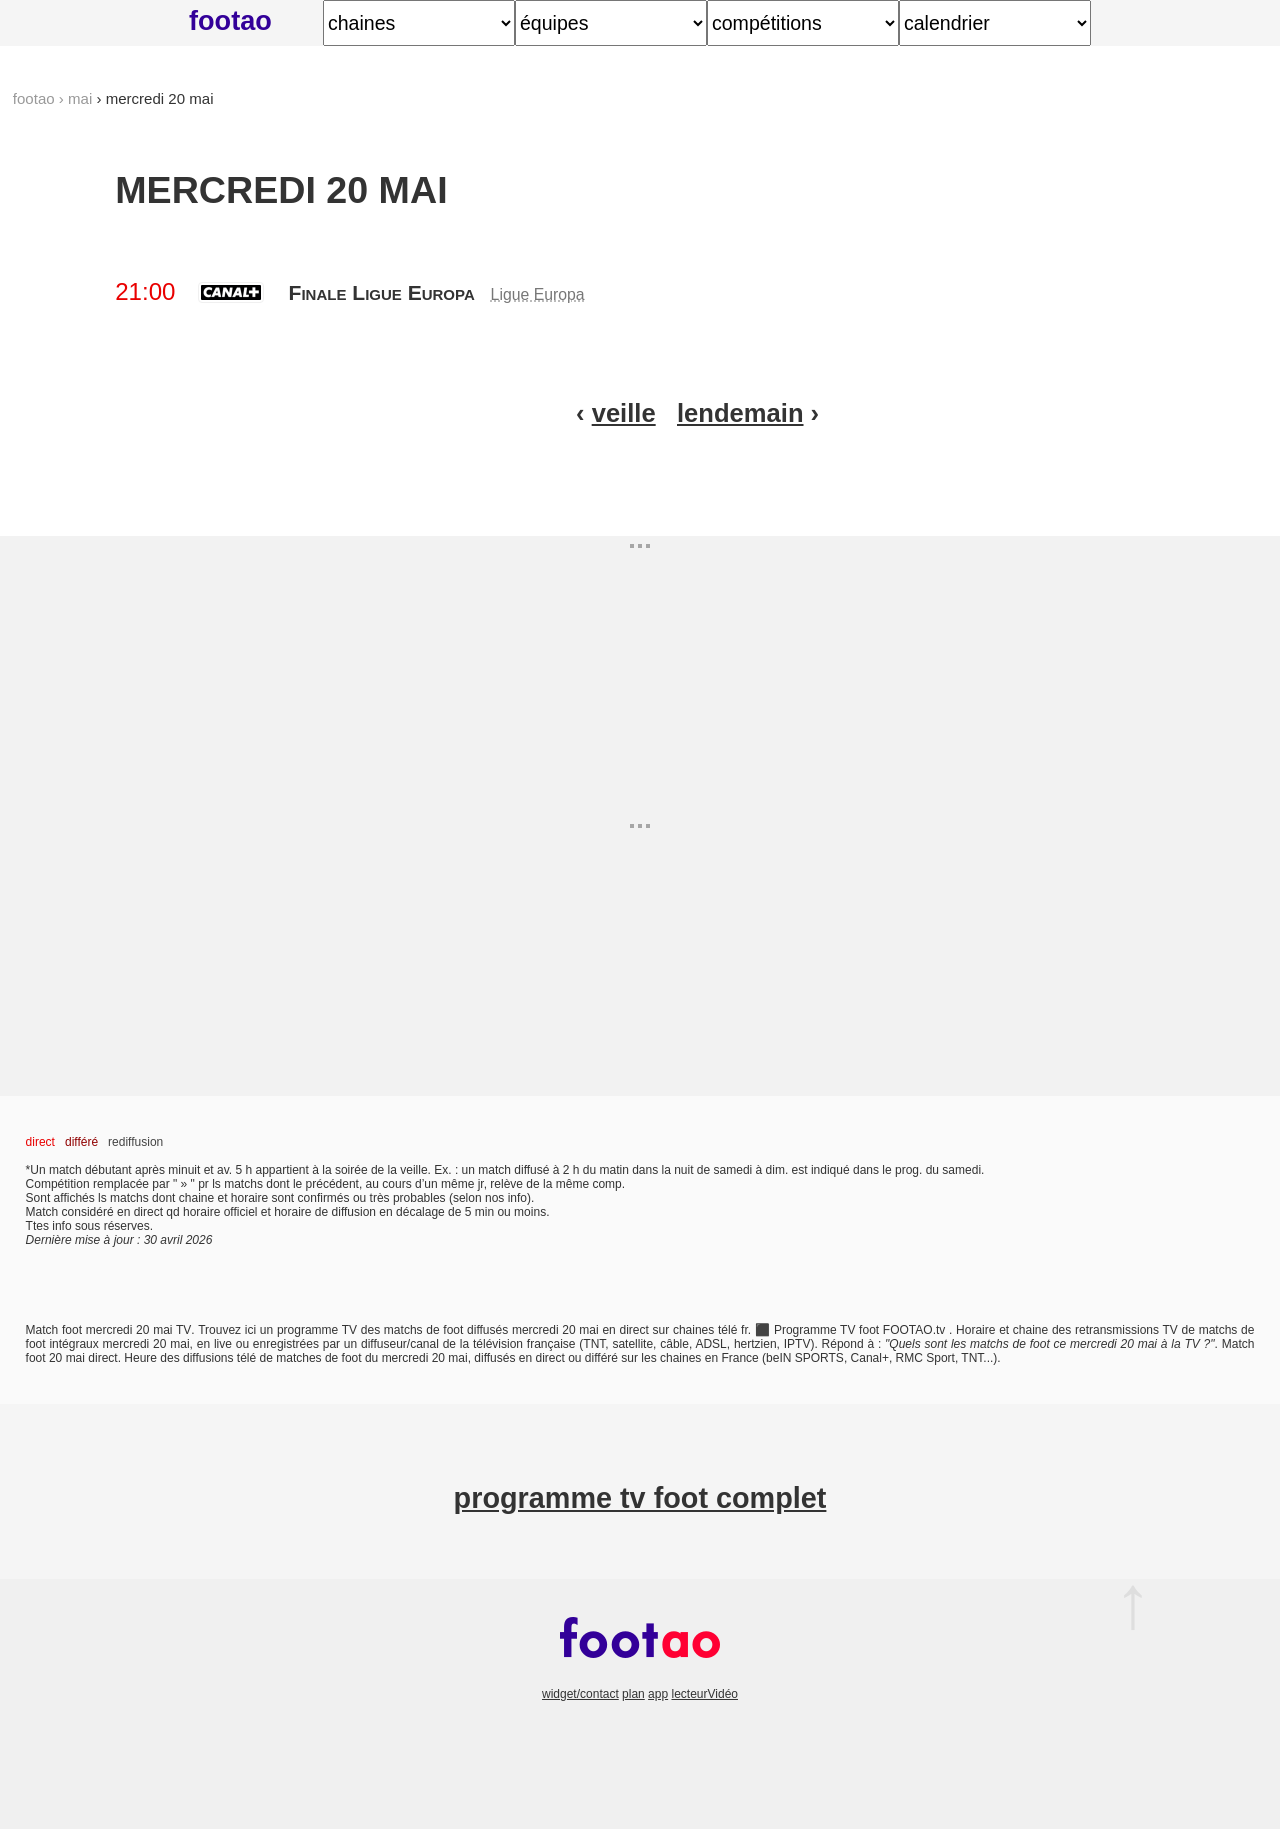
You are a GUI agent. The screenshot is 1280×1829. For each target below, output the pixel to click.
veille (624, 413)
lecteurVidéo (704, 1694)
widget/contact (580, 1694)
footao (230, 20)
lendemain (740, 413)
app (658, 1694)
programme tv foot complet (640, 1498)
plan (633, 1694)
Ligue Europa (538, 294)
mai (80, 98)
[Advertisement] (640, 676)
